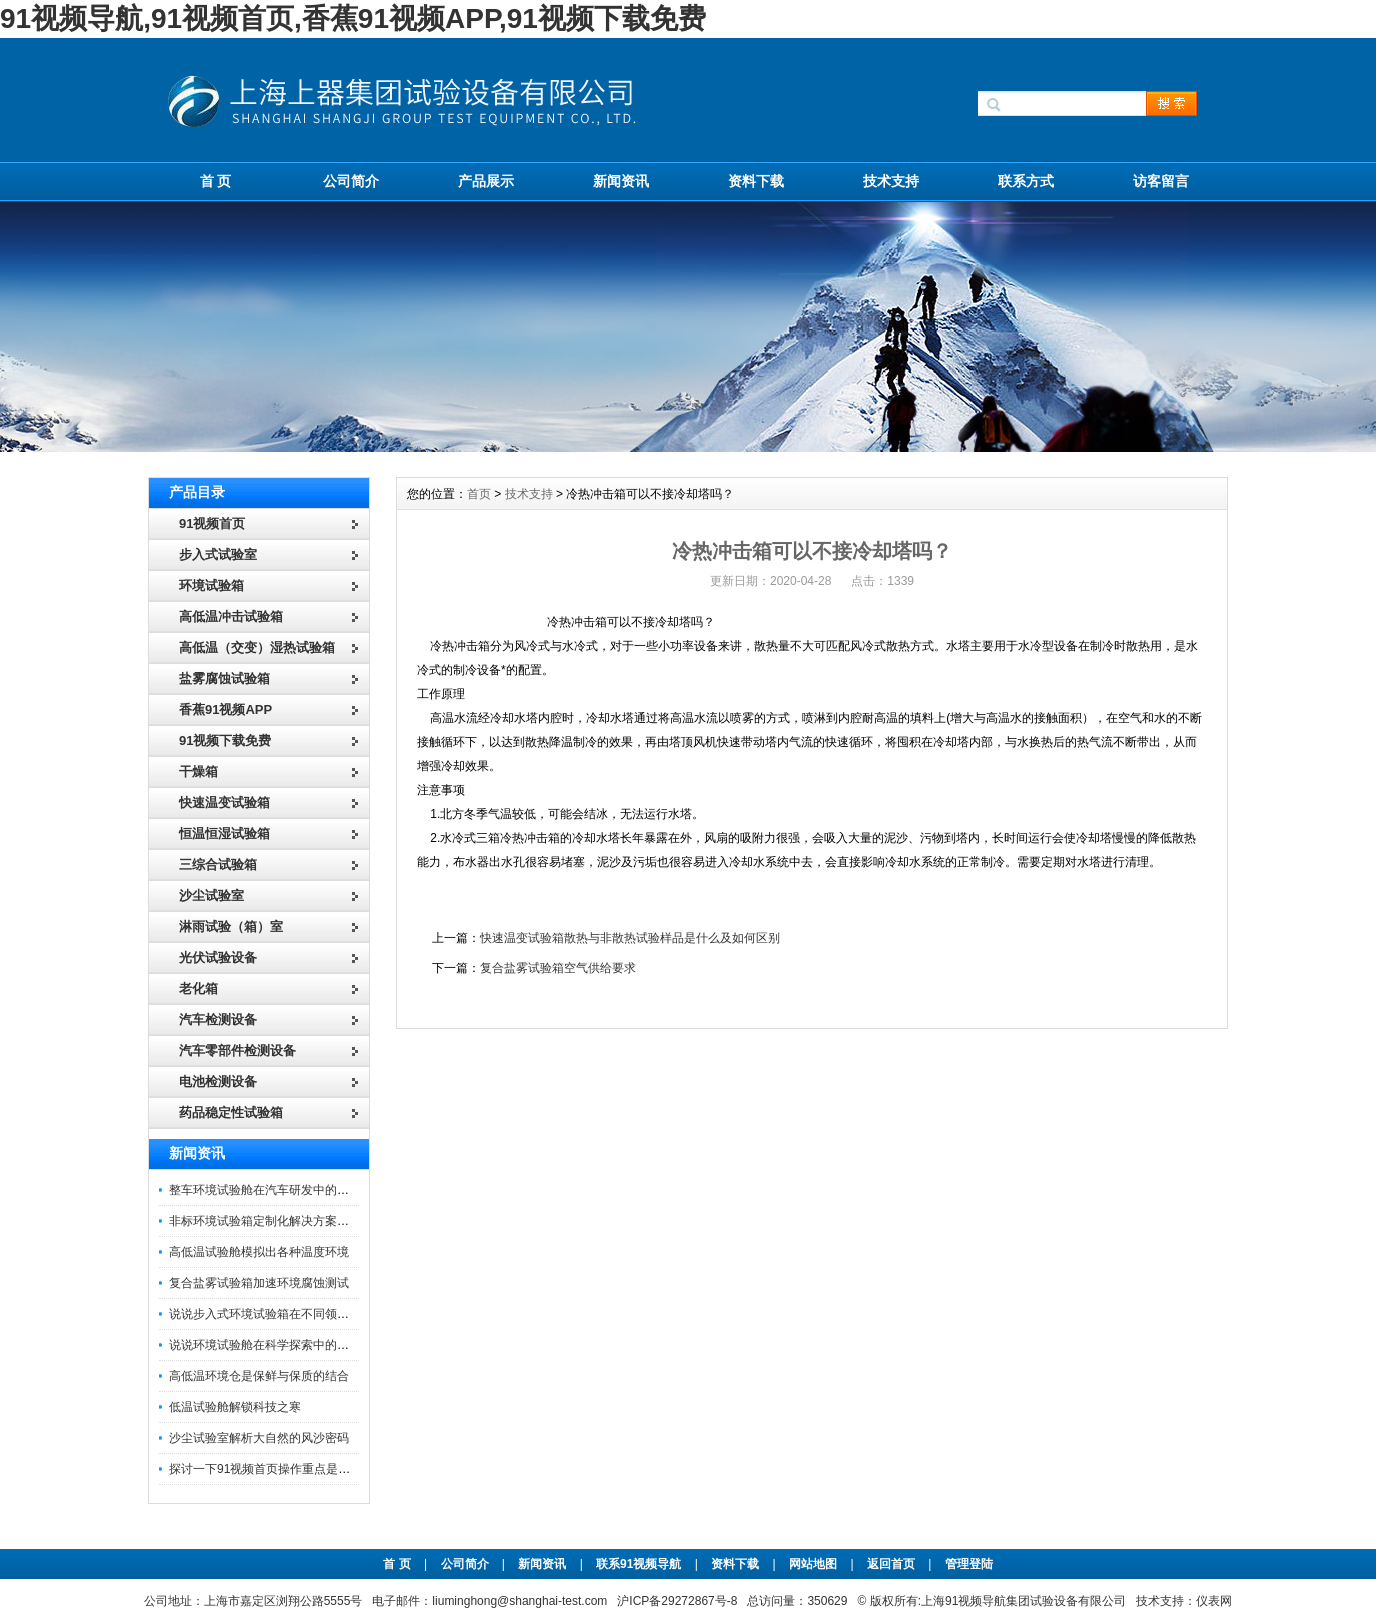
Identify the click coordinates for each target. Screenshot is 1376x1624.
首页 (479, 494)
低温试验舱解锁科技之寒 (235, 1407)
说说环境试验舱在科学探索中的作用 (265, 1345)
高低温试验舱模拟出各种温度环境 (259, 1252)
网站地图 (813, 1564)
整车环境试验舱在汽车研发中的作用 (265, 1190)
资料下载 (756, 181)
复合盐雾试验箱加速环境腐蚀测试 (259, 1283)
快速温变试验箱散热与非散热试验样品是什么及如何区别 (630, 938)
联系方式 (1026, 181)
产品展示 (486, 181)
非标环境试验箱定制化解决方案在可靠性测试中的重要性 (319, 1221)
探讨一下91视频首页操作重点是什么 (265, 1469)
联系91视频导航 (638, 1564)
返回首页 (892, 1564)
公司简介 (351, 181)
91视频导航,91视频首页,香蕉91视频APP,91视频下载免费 (353, 18)
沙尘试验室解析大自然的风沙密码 (259, 1438)
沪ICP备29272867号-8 (677, 1601)
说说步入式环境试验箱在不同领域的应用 (277, 1314)
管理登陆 (969, 1564)
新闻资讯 (621, 181)
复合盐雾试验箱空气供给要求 (558, 968)
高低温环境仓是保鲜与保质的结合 (259, 1376)
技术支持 (891, 181)
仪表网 (1214, 1601)
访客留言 (1161, 181)
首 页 (216, 181)
